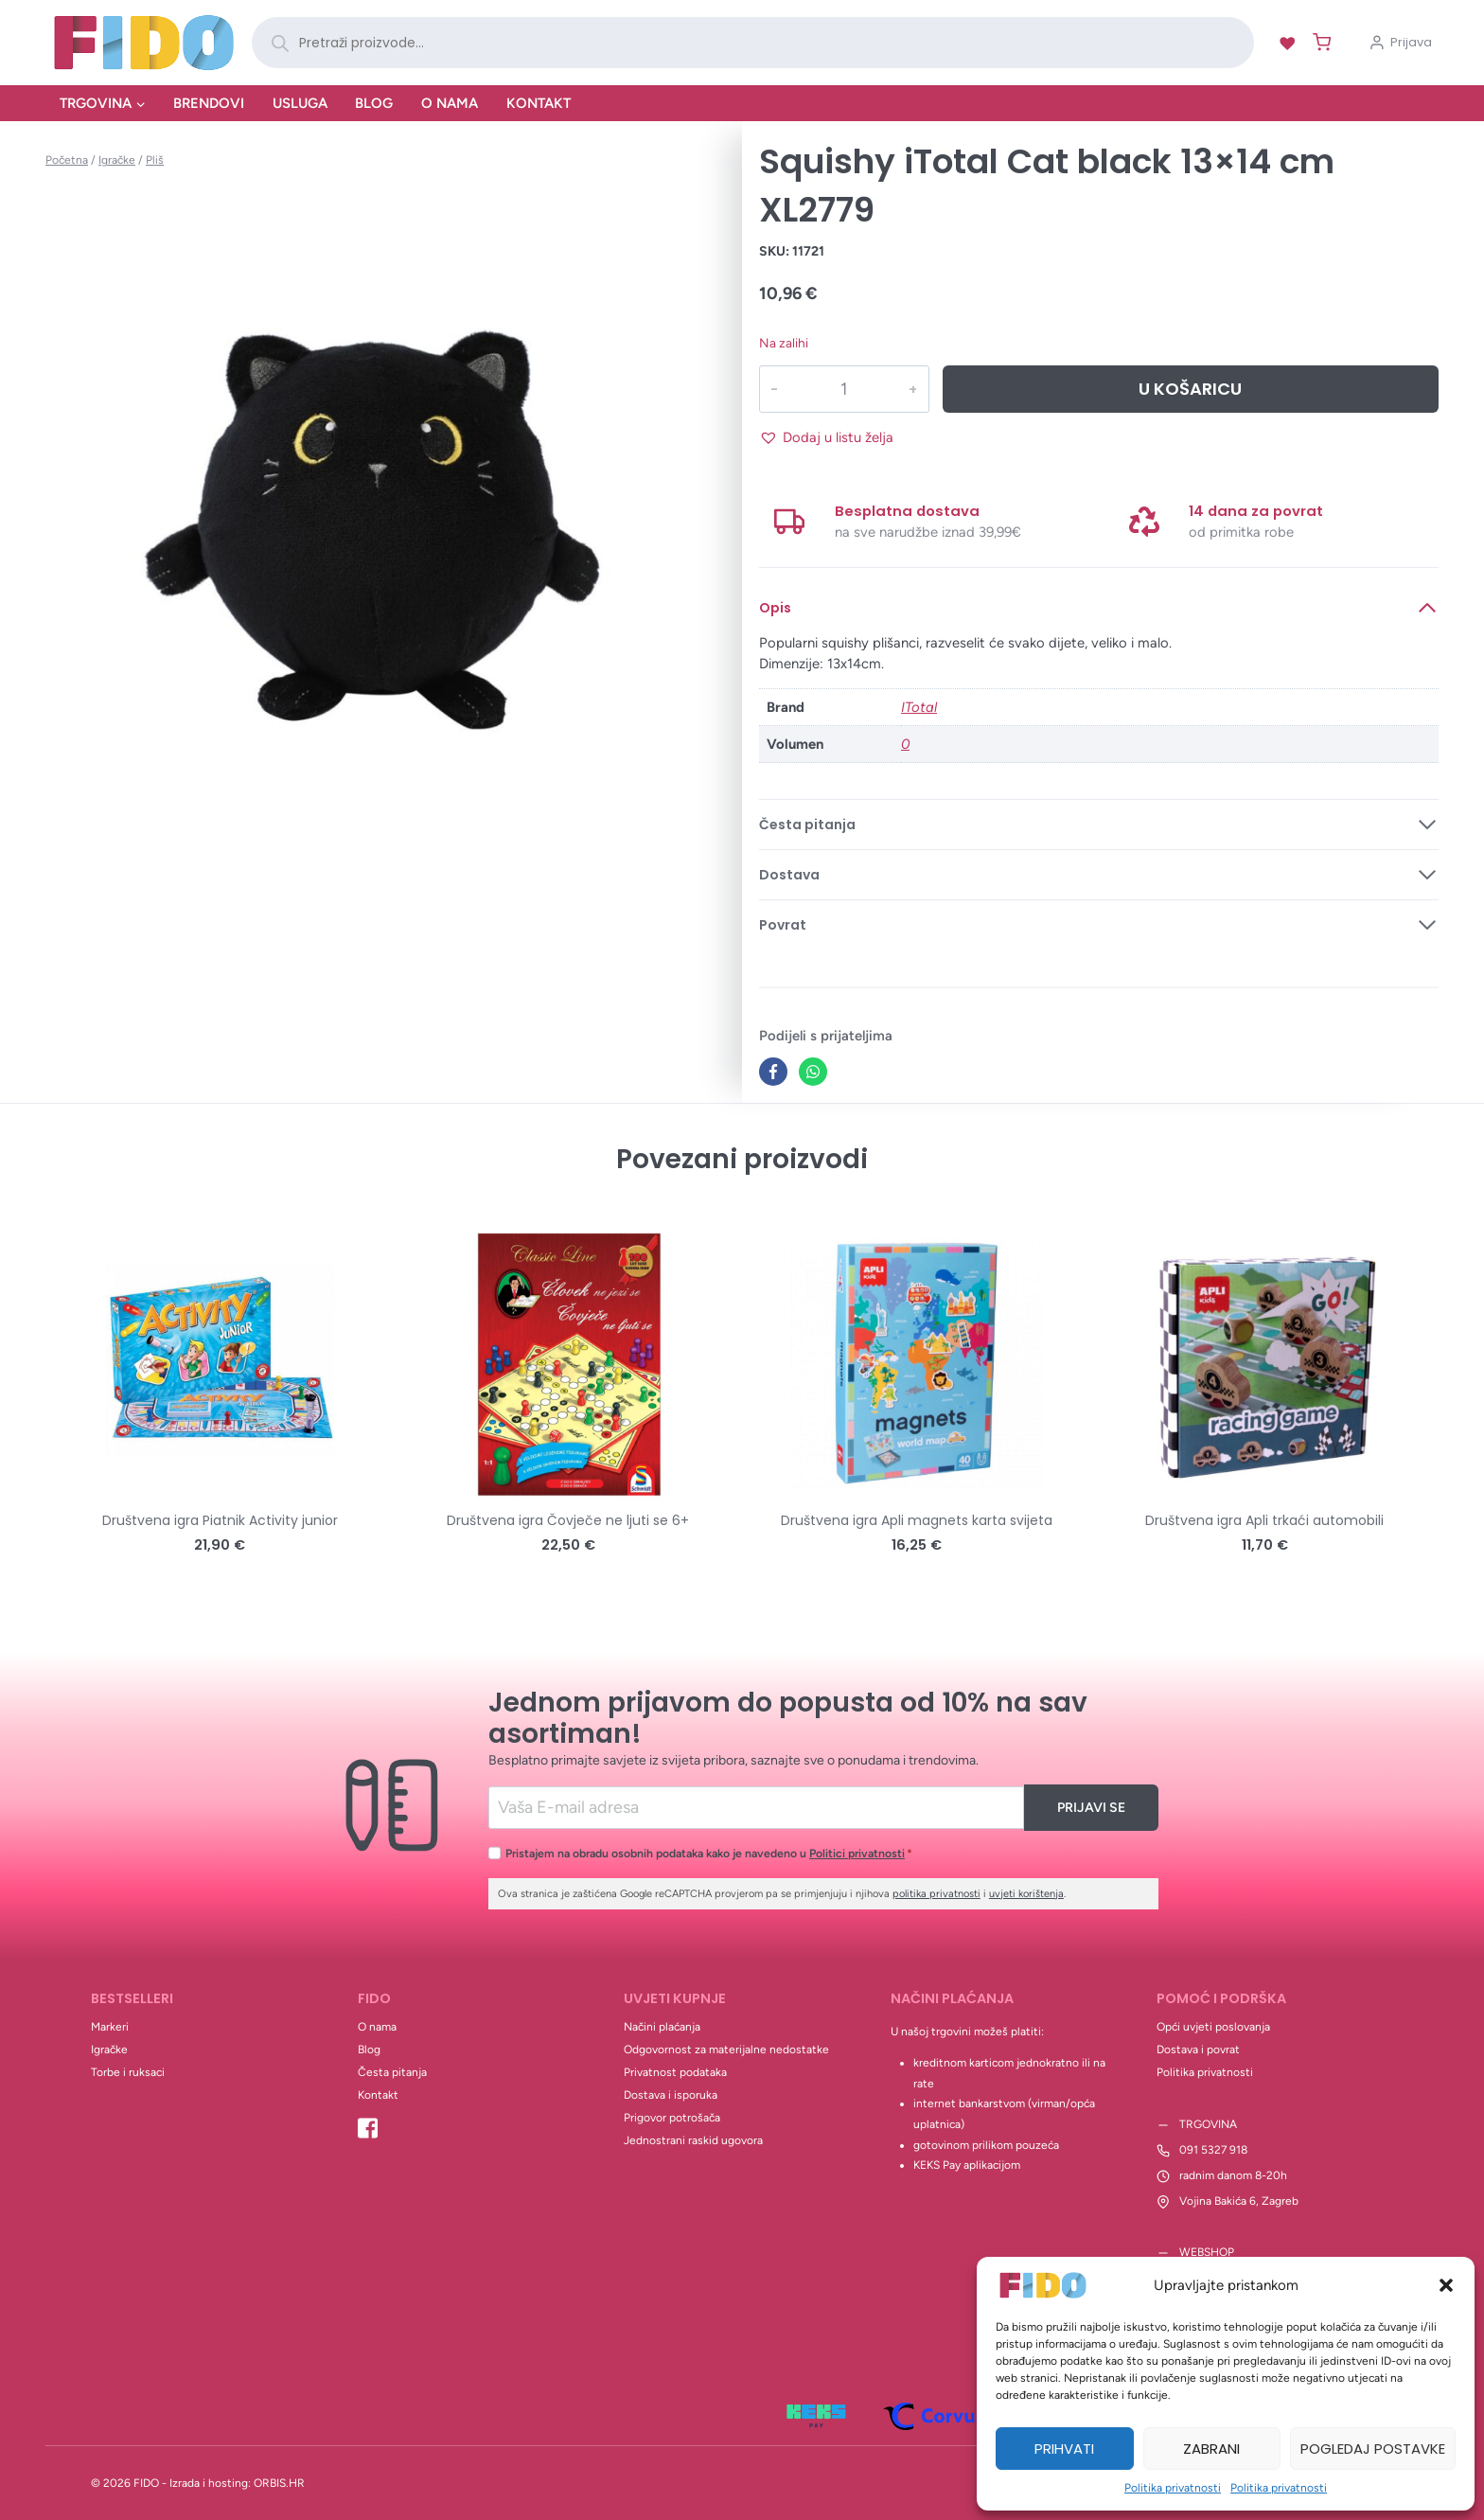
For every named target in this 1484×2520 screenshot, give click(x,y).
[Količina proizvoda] (843, 389)
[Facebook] (773, 1071)
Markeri (110, 2026)
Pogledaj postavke (1372, 2448)
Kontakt (538, 103)
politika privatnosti (936, 1894)
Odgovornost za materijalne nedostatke (726, 2049)
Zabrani (1211, 2448)
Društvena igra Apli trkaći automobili (1264, 1520)
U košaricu (1190, 388)
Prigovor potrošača (672, 2117)
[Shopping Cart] (1318, 42)
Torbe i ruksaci (128, 2072)
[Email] (756, 1807)
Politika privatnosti (1172, 2487)
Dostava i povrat (1198, 2049)
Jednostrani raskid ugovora (693, 2140)
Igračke (109, 2049)
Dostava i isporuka (670, 2095)
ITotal (919, 707)
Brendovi (208, 103)
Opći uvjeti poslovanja (1213, 2026)
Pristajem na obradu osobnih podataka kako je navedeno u (708, 1853)
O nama (449, 103)
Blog (374, 103)
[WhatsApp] (813, 1071)
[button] (1446, 2285)
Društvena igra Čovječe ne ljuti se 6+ (568, 1520)
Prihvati (1064, 2448)
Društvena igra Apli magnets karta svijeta (916, 1520)
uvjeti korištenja (1026, 1894)
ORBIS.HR (279, 2483)
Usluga (300, 103)
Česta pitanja (392, 2072)
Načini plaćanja (662, 2026)
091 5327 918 (1213, 2149)
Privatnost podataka (675, 2072)
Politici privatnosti (857, 1853)
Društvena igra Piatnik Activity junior (220, 1520)
